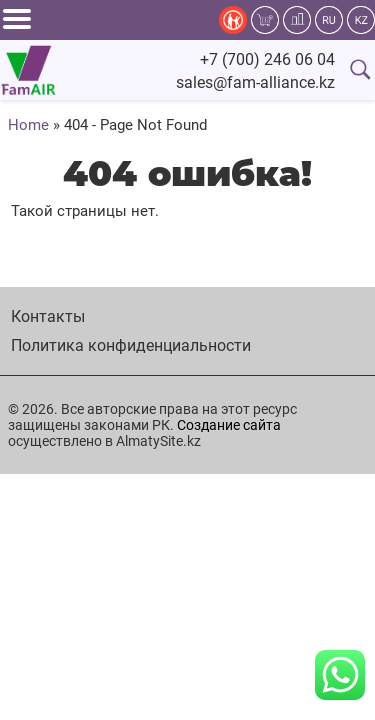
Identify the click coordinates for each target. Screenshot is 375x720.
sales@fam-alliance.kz (255, 82)
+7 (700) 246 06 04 (267, 59)
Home (28, 125)
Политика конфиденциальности (131, 345)
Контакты (48, 316)
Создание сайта (229, 425)
